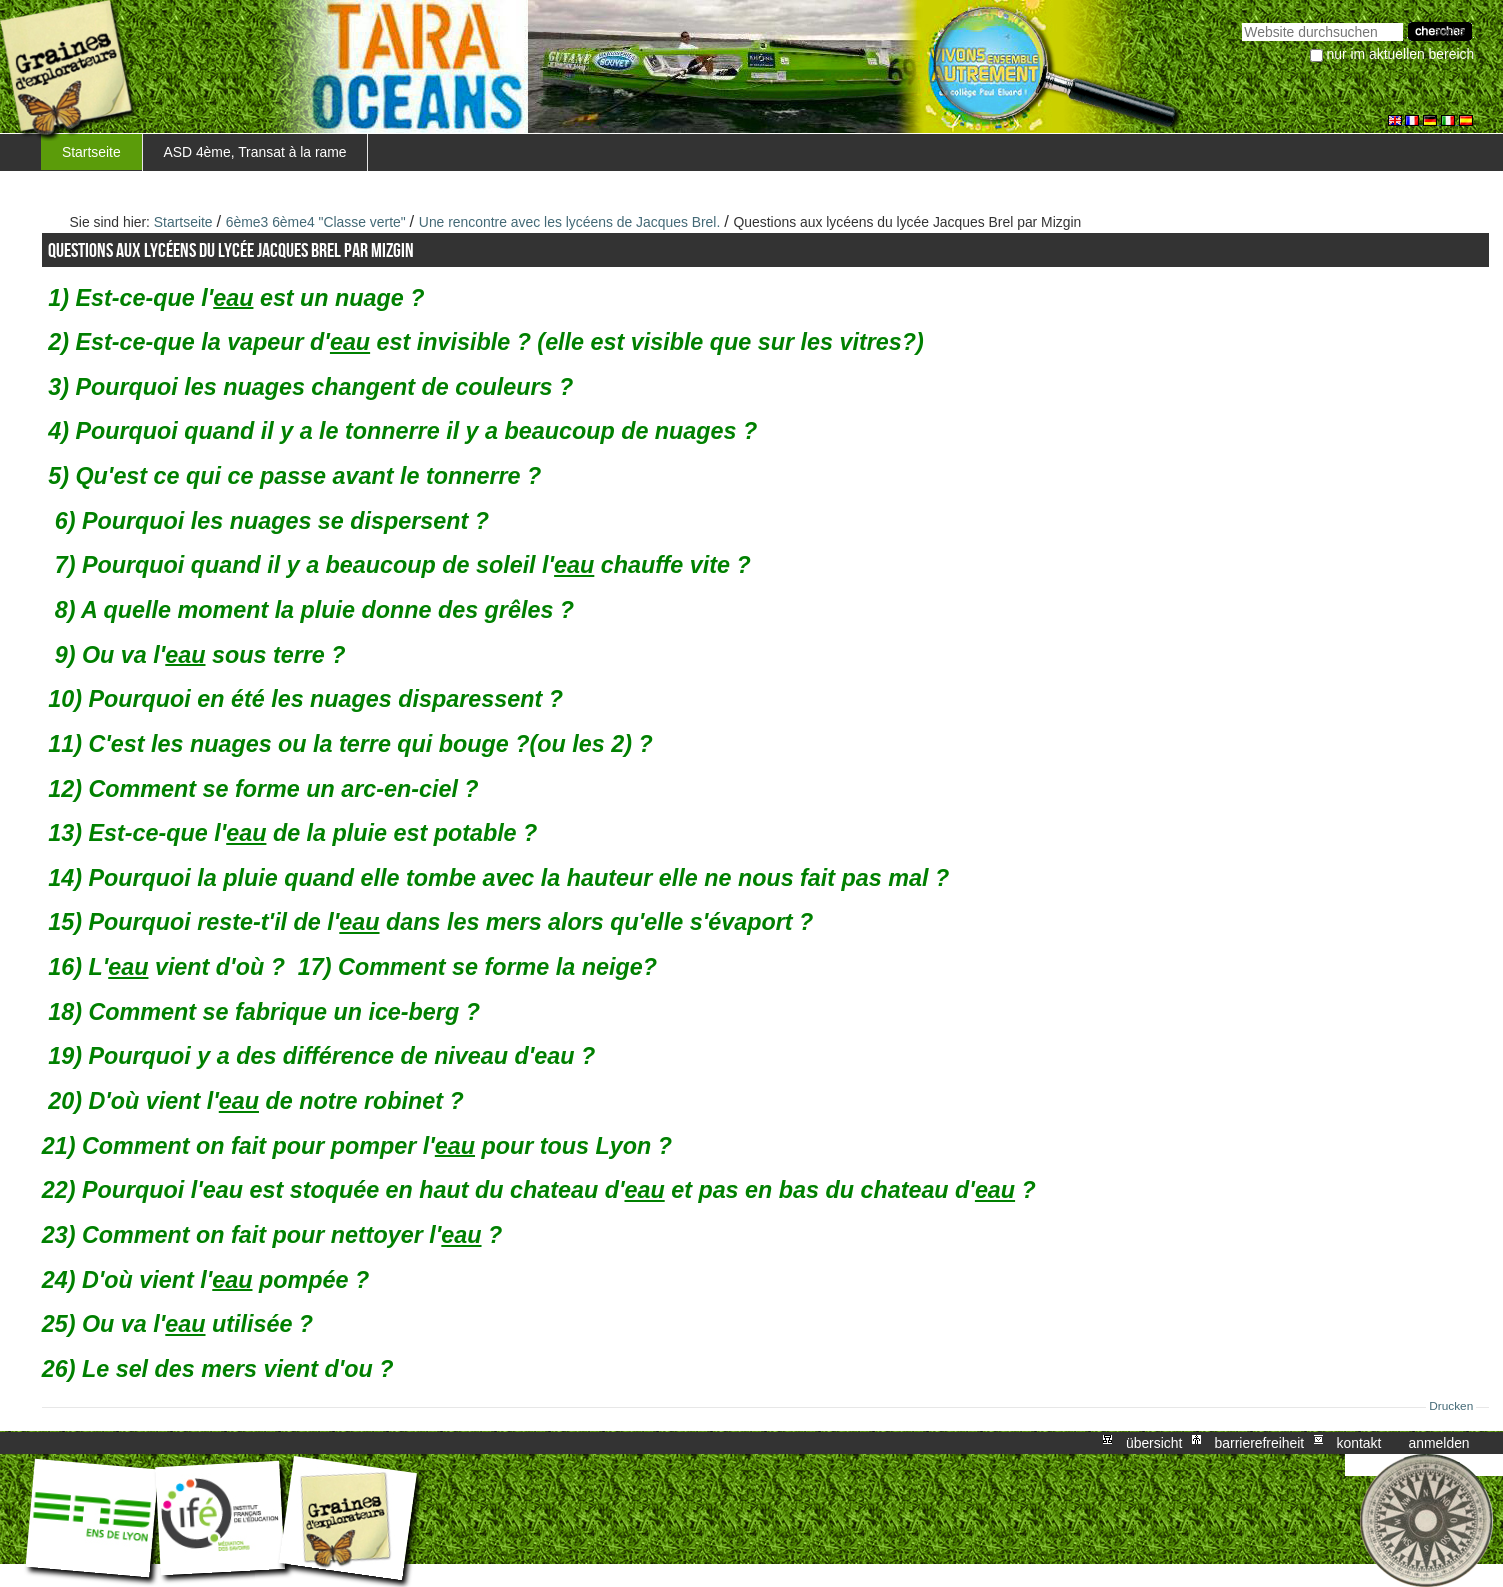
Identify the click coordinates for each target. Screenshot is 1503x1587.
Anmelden (1439, 1443)
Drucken (1451, 1406)
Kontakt (1358, 1443)
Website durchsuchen (1241, 20)
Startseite (91, 152)
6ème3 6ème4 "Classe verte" (316, 222)
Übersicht (1154, 1443)
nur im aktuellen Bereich (1401, 54)
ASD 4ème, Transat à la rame (254, 152)
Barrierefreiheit (1260, 1443)
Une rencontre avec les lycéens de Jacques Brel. (569, 222)
